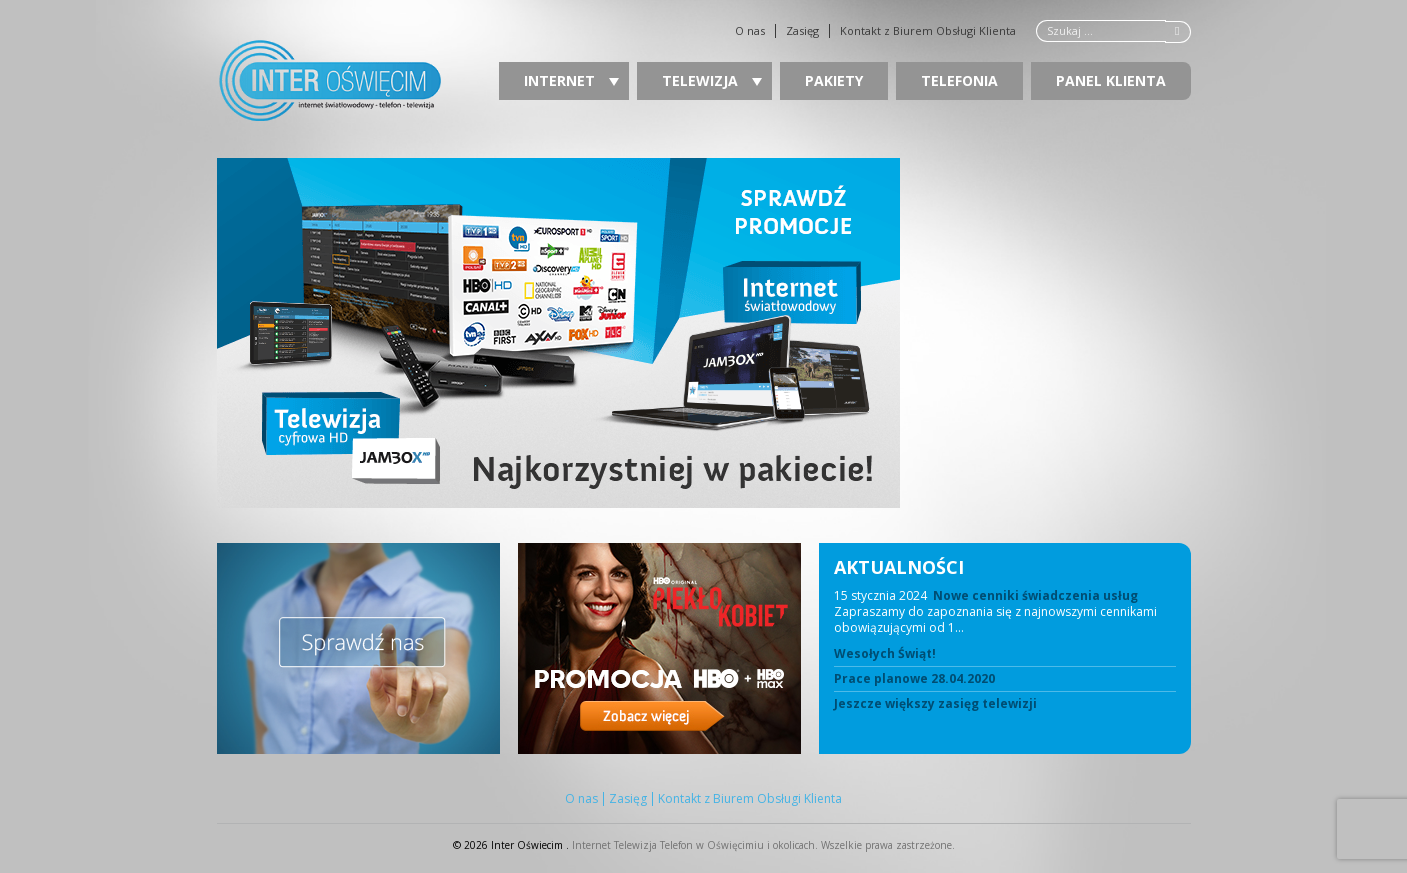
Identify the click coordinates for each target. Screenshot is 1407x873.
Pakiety (834, 80)
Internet (571, 80)
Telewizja (712, 80)
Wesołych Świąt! (885, 654)
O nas (750, 31)
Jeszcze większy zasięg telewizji (935, 704)
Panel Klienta (1111, 80)
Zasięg (802, 31)
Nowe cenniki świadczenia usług (1035, 595)
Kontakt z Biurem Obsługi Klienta (928, 31)
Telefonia (959, 80)
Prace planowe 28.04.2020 (914, 679)
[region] (704, 333)
